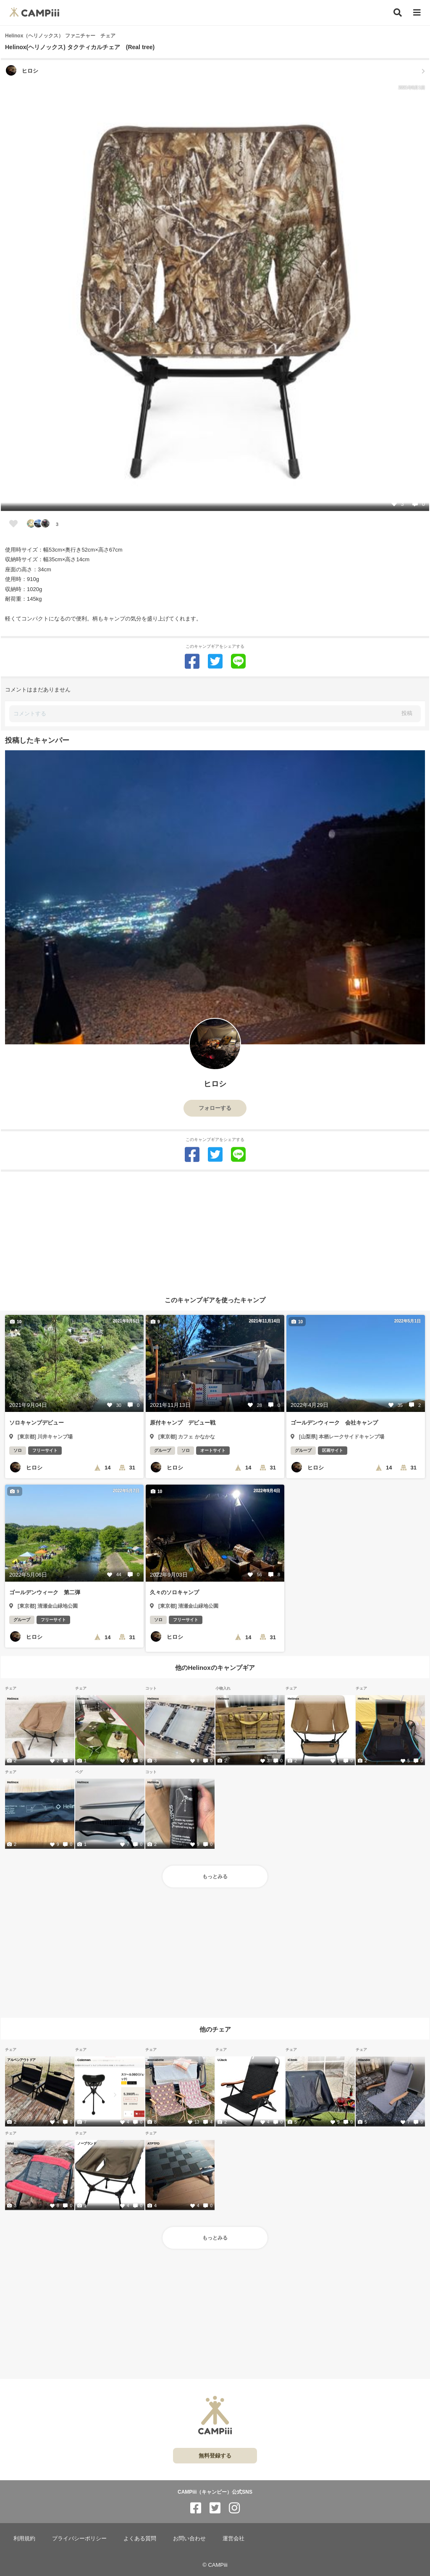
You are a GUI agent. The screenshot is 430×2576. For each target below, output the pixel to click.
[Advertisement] (215, 1230)
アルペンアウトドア (21, 2059)
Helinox (12, 1698)
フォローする (215, 1108)
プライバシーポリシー (79, 2538)
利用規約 (24, 2538)
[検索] (397, 12)
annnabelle (155, 2059)
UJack (222, 2059)
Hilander (364, 2059)
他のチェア (215, 2028)
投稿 (406, 713)
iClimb (292, 2059)
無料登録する (215, 2455)
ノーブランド (86, 2143)
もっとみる (215, 1876)
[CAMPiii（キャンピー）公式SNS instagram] (234, 2508)
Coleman (84, 2059)
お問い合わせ (189, 2538)
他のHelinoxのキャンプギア (214, 1667)
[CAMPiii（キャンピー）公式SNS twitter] (215, 2508)
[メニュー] (417, 13)
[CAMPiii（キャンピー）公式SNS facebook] (195, 2508)
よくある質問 (139, 2538)
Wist (10, 2143)
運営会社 (233, 2538)
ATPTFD (153, 2143)
